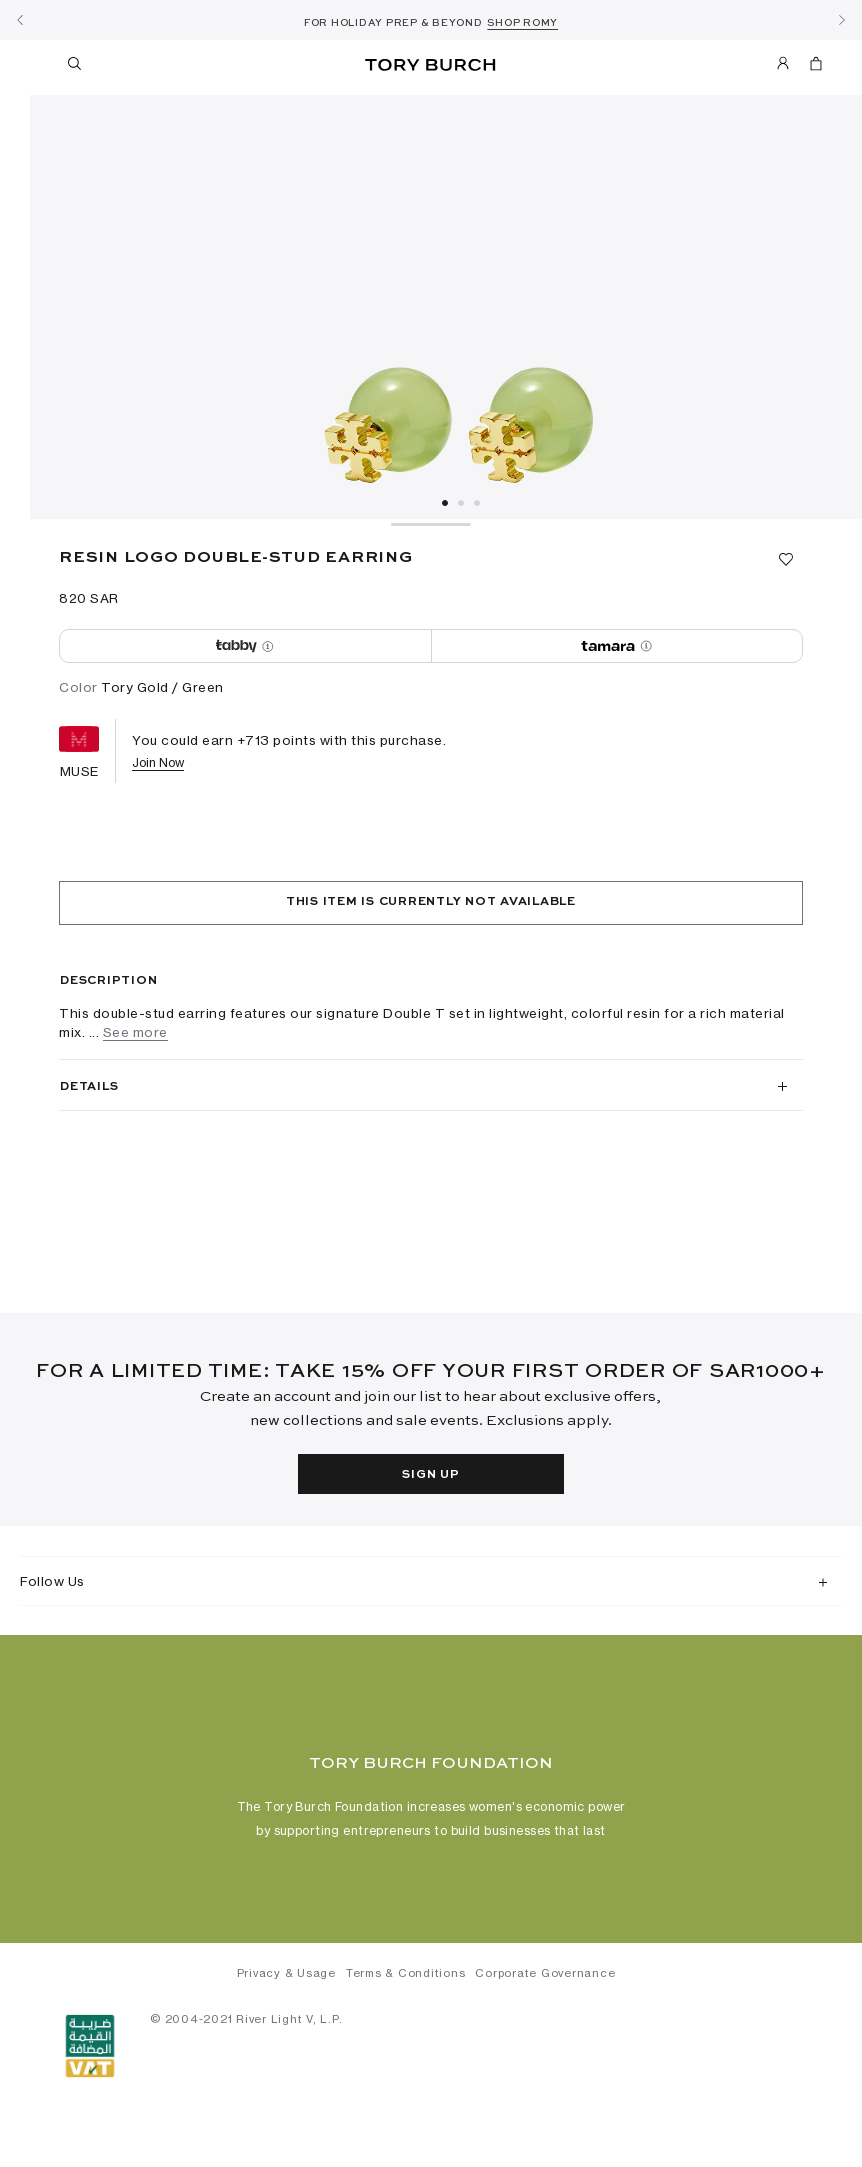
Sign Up (430, 1475)
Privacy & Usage (286, 1979)
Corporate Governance (545, 1979)
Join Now (158, 762)
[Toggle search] (76, 67)
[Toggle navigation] (38, 63)
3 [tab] (477, 503)
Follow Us (52, 1581)
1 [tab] (445, 503)
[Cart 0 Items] (808, 67)
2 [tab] (461, 503)
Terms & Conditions (406, 1979)
